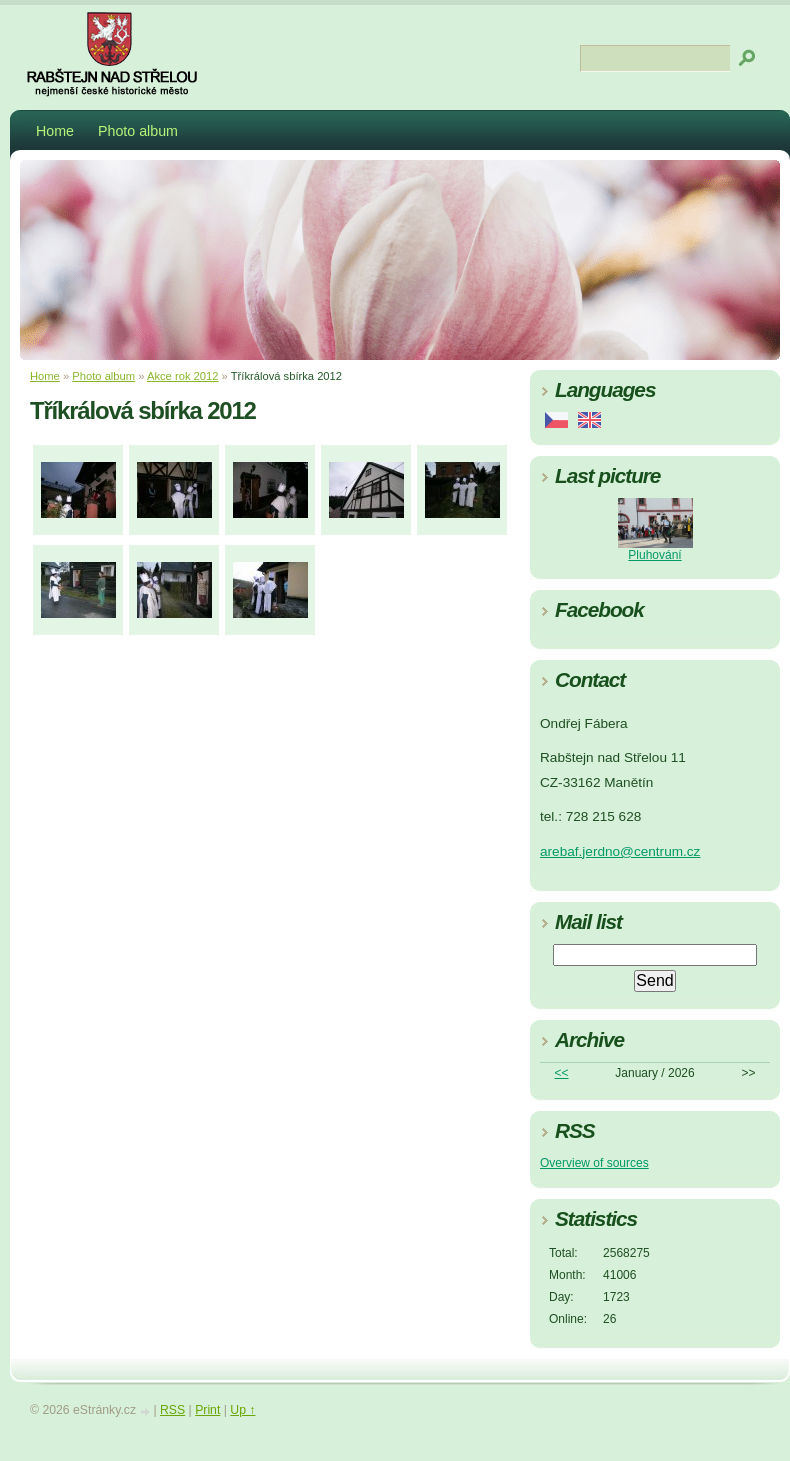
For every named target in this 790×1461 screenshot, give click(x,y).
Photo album (138, 131)
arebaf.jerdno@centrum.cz (620, 851)
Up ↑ (242, 1410)
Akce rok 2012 (183, 376)
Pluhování (654, 555)
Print (207, 1410)
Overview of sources (594, 1163)
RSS (172, 1410)
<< (562, 1073)
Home (55, 131)
